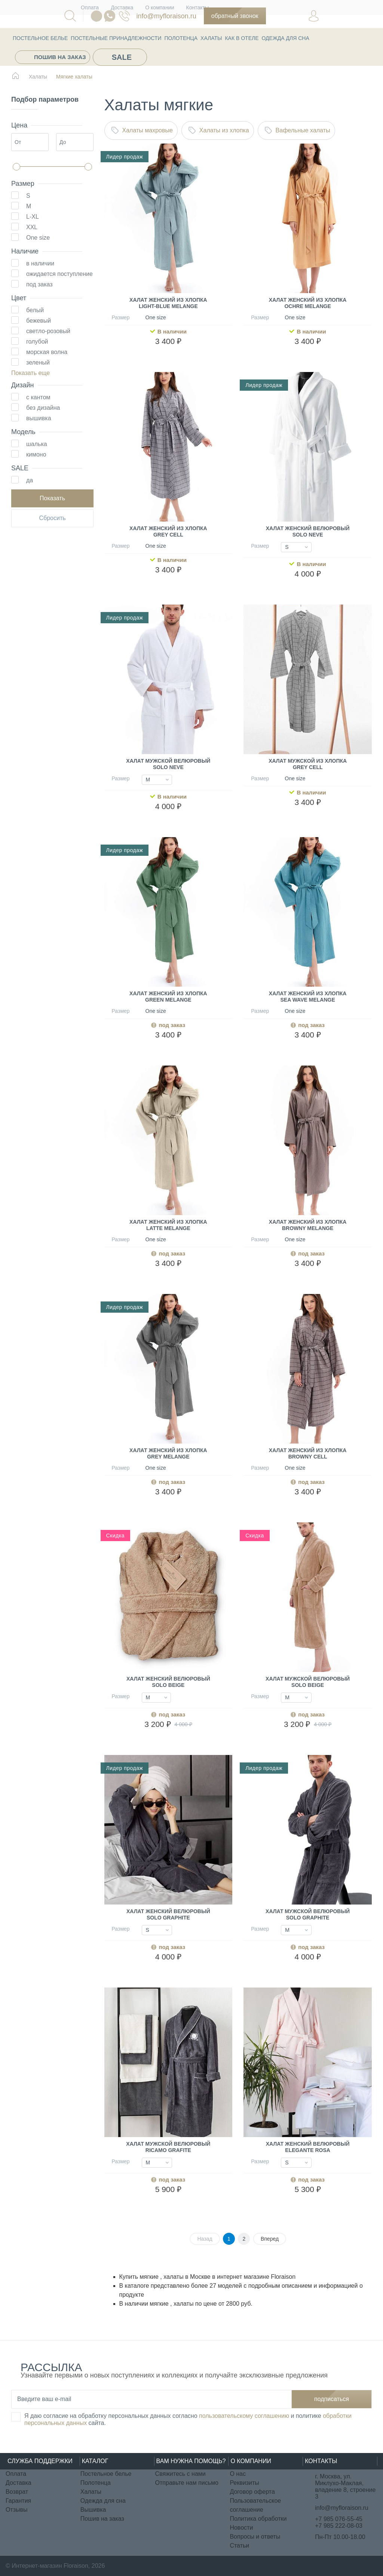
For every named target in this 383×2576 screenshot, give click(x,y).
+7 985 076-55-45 (338, 2519)
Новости (241, 2527)
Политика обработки (258, 2518)
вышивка (38, 418)
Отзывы (17, 2509)
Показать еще (30, 373)
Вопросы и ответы (255, 2536)
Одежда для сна (285, 38)
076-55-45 (124, 15)
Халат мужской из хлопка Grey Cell (308, 764)
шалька (36, 444)
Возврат (17, 2492)
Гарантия (18, 2500)
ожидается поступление (59, 274)
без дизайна (43, 408)
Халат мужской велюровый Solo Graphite (308, 1914)
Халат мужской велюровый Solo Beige (308, 1682)
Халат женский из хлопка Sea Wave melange (308, 996)
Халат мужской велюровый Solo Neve (168, 764)
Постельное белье (40, 38)
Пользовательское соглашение (255, 2505)
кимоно (36, 454)
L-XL (32, 216)
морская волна (46, 352)
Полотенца (181, 38)
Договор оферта (252, 2492)
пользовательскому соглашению (244, 2416)
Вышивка (93, 2509)
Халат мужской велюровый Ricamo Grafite (168, 2147)
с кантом (38, 397)
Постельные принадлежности (116, 38)
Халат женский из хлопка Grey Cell (168, 531)
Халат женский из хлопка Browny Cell (308, 1453)
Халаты (211, 38)
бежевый (38, 320)
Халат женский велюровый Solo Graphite (168, 1914)
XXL (31, 227)
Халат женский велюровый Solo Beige (168, 1682)
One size (38, 237)
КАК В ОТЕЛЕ (241, 38)
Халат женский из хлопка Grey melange (168, 1453)
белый (35, 310)
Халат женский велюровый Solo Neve (308, 531)
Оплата (16, 2474)
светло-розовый (48, 331)
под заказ (39, 284)
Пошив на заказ (60, 57)
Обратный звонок (234, 16)
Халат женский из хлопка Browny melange (308, 1225)
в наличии (40, 263)
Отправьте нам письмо (186, 2483)
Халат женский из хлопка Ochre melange (308, 303)
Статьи (239, 2545)
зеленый (38, 362)
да (29, 480)
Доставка (18, 2483)
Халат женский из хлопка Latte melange (168, 1225)
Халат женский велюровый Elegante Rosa (308, 2147)
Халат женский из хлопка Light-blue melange (168, 303)
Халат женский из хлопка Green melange (168, 996)
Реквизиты (244, 2483)
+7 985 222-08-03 (338, 2526)
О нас (238, 2474)
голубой (37, 341)
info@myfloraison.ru (166, 16)
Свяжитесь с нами (180, 2474)
